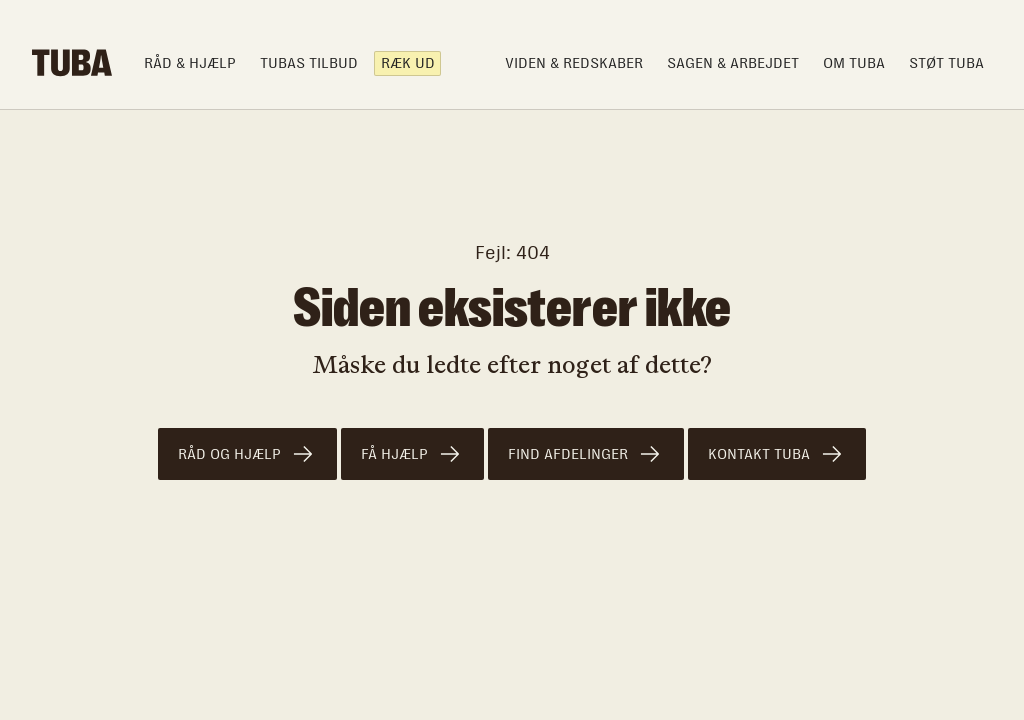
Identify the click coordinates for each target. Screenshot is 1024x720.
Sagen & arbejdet (733, 63)
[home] (72, 63)
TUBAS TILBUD (309, 63)
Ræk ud (408, 63)
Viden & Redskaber (574, 63)
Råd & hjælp (190, 63)
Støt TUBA (946, 63)
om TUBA (854, 63)
